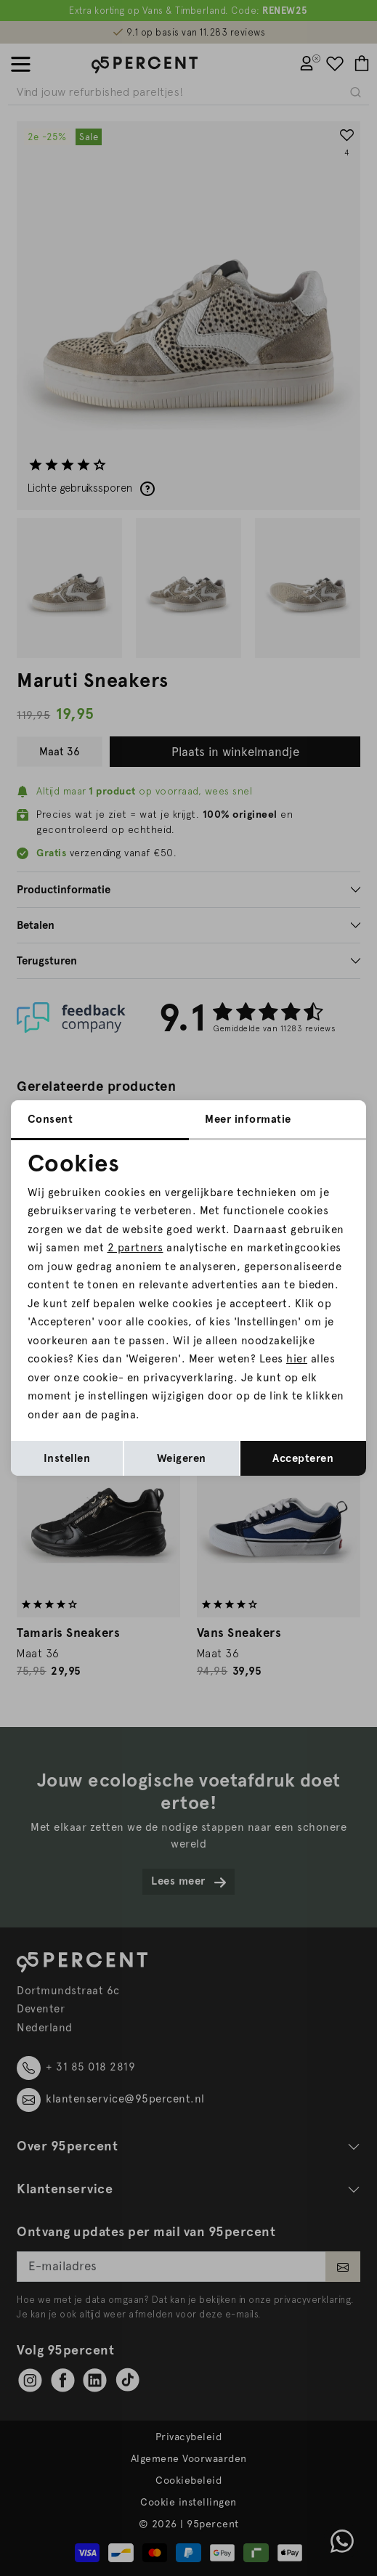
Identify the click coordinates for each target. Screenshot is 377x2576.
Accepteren (302, 1458)
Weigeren (181, 1458)
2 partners (135, 1247)
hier (296, 1358)
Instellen (67, 1458)
